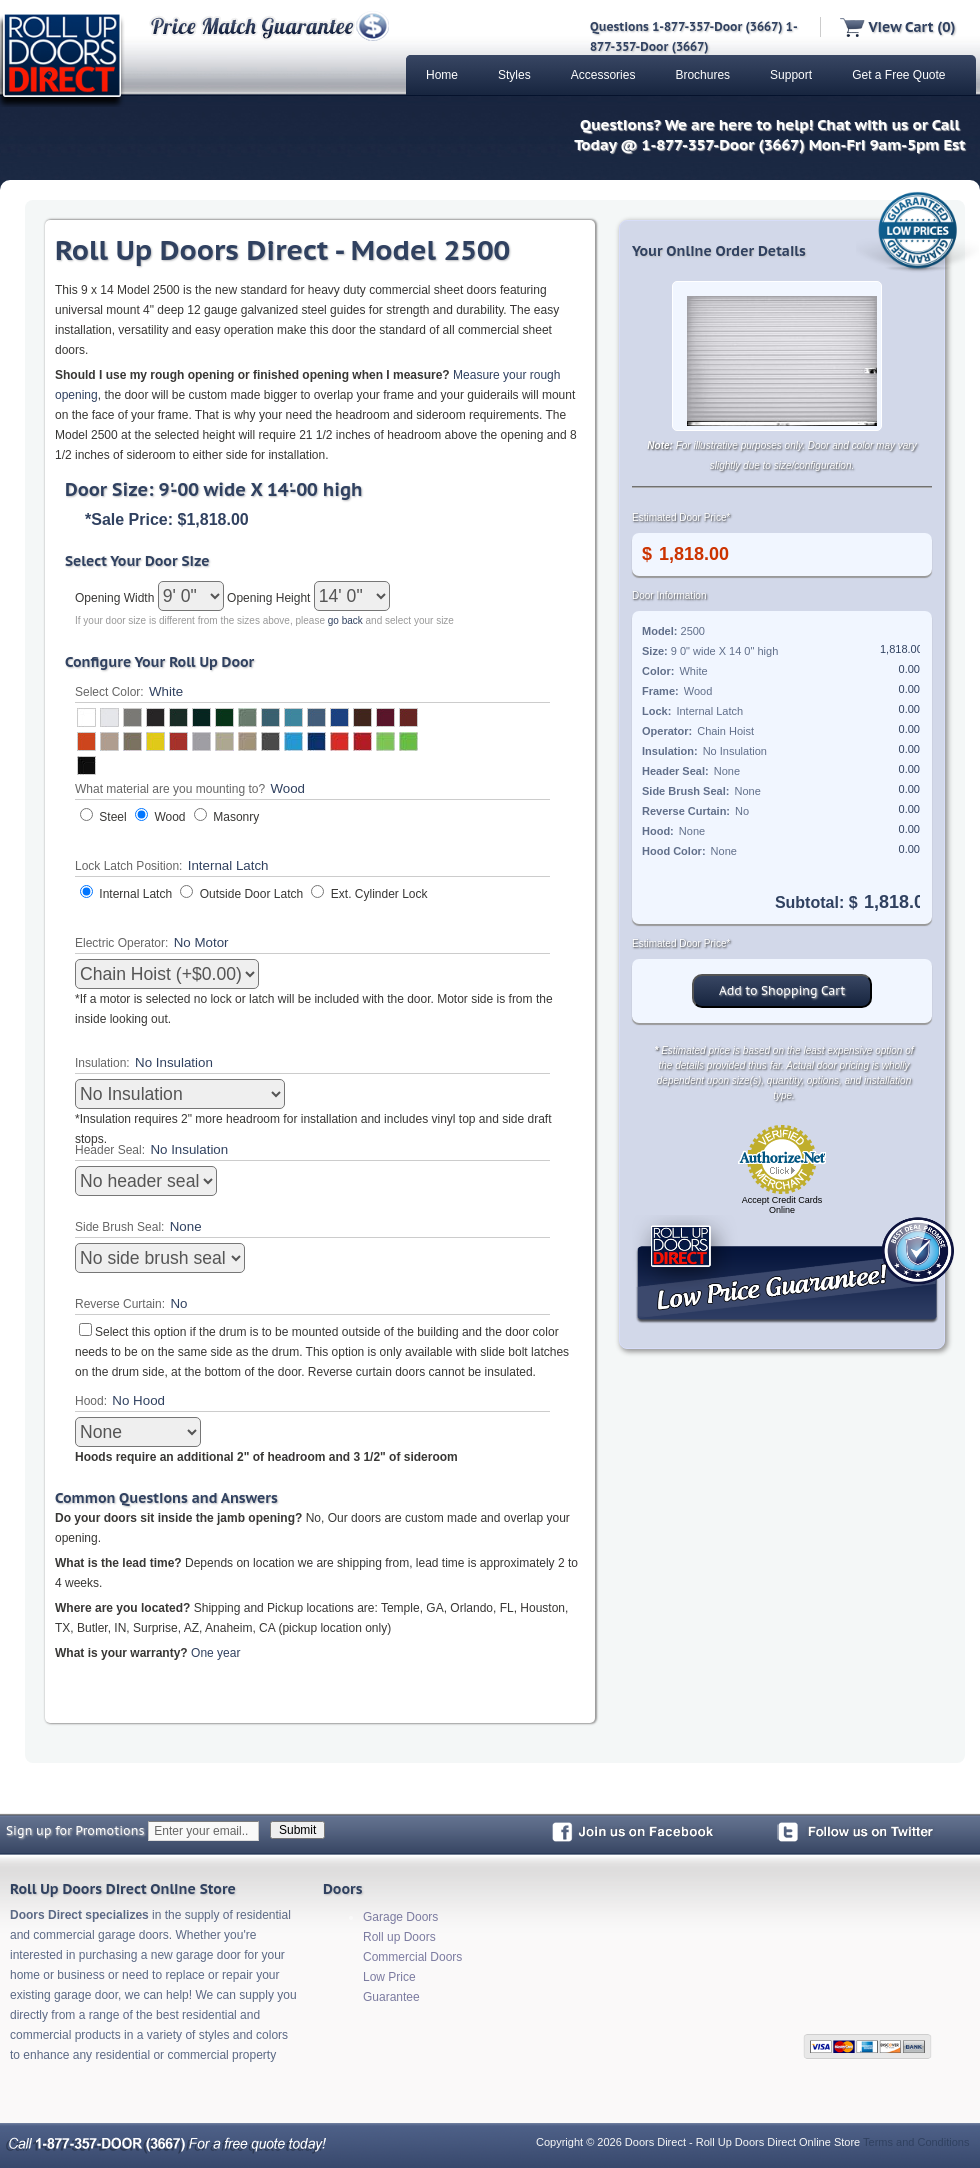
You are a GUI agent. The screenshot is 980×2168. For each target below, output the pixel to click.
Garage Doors (400, 1917)
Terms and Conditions (916, 2142)
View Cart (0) (897, 27)
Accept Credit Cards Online (782, 1205)
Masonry (236, 817)
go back (345, 620)
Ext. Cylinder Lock (379, 894)
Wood (169, 817)
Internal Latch (135, 894)
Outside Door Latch (251, 894)
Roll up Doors (399, 1937)
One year (215, 1653)
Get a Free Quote (898, 75)
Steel (112, 817)
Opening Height (270, 598)
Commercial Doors (412, 1957)
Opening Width (116, 598)
